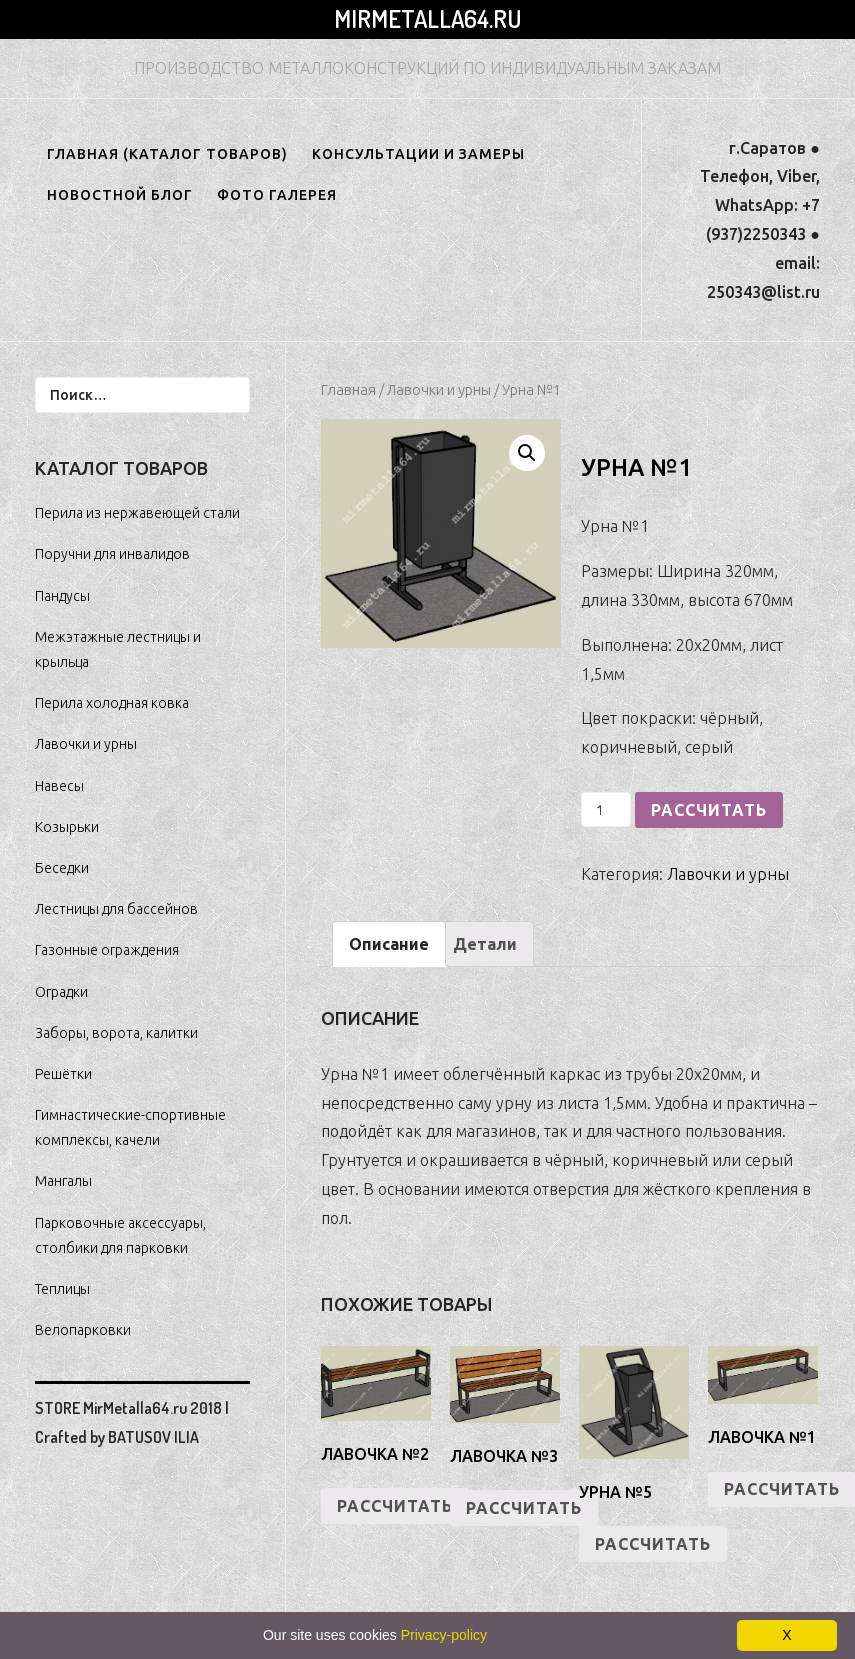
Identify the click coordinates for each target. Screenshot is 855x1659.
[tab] (389, 944)
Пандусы (62, 596)
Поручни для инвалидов (112, 554)
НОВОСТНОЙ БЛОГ (120, 195)
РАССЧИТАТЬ (709, 810)
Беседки (62, 868)
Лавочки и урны (439, 389)
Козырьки (67, 827)
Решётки (63, 1074)
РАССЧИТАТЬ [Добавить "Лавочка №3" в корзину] (524, 1508)
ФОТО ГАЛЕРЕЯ (277, 195)
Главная (348, 389)
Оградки (61, 992)
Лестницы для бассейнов (116, 909)
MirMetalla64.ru (427, 18)
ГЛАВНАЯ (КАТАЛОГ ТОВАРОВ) (167, 154)
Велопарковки (83, 1330)
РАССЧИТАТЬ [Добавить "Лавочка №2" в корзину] (395, 1506)
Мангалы (63, 1181)
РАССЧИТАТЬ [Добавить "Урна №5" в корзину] (653, 1544)
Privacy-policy (444, 1635)
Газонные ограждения (107, 950)
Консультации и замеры (418, 154)
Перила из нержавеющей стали (137, 513)
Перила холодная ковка (112, 703)
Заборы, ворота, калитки (116, 1033)
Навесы (59, 786)
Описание (389, 944)
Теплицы (62, 1289)
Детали (485, 944)
